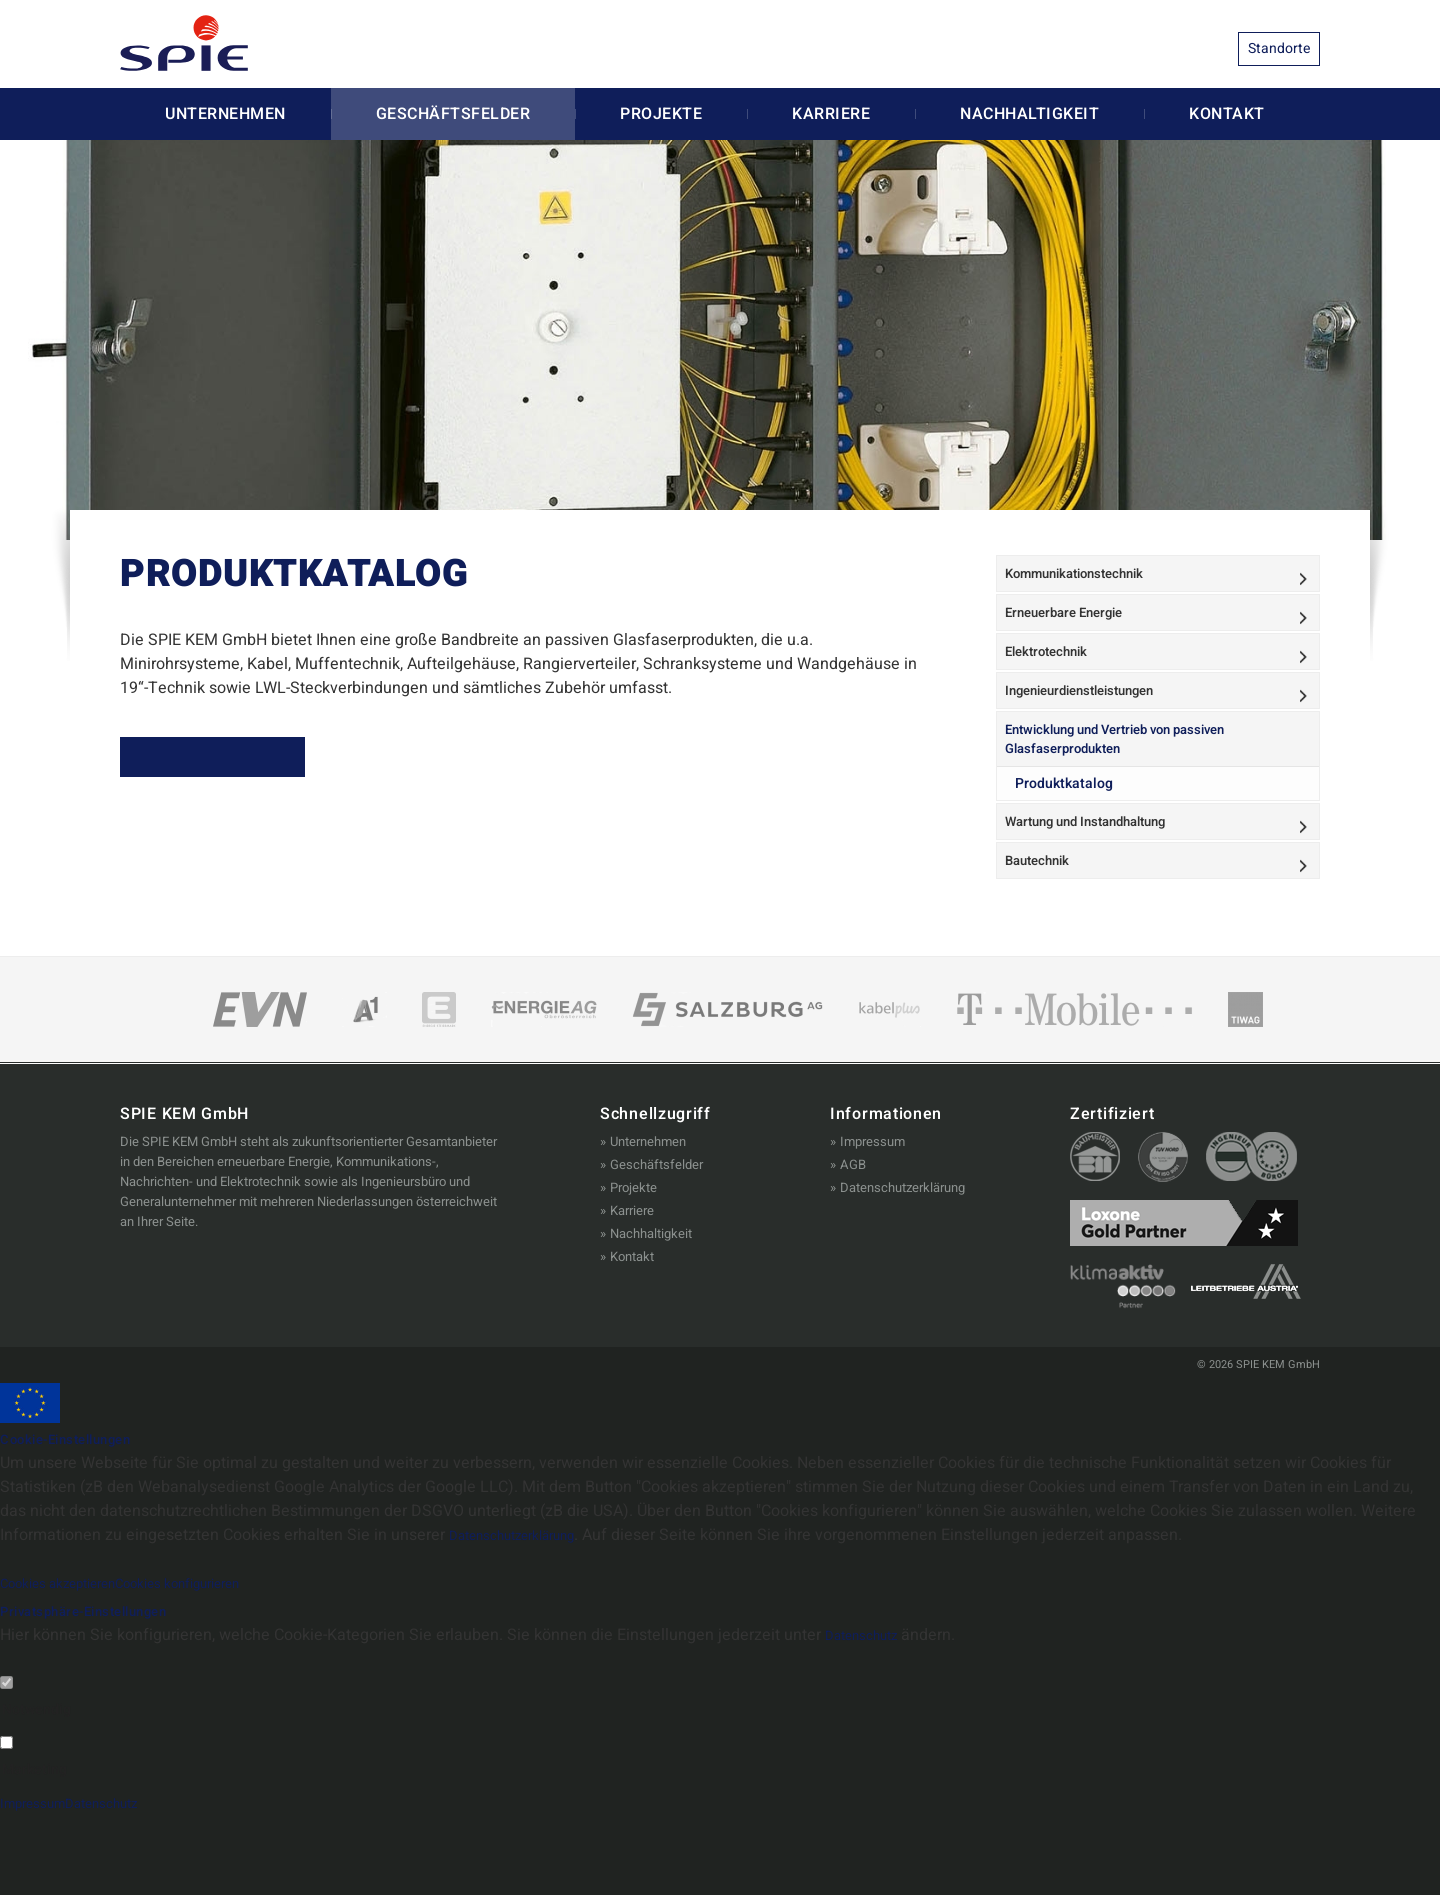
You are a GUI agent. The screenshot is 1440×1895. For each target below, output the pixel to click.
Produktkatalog (1065, 844)
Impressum (872, 1221)
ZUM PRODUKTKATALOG (244, 774)
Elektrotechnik (1055, 686)
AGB (853, 1244)
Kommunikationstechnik (1086, 588)
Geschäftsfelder (453, 124)
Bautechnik (1045, 935)
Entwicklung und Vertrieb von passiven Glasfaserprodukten (1131, 795)
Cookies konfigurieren (223, 1663)
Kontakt (1227, 124)
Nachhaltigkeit (1029, 124)
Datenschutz (870, 1716)
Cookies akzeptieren (72, 1663)
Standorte (1279, 48)
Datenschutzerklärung (902, 1267)
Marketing (34, 1850)
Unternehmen (225, 124)
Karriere (831, 124)
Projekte (661, 124)
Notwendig (36, 1790)
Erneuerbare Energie (1074, 637)
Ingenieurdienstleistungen (1093, 735)
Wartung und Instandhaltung (1099, 886)
